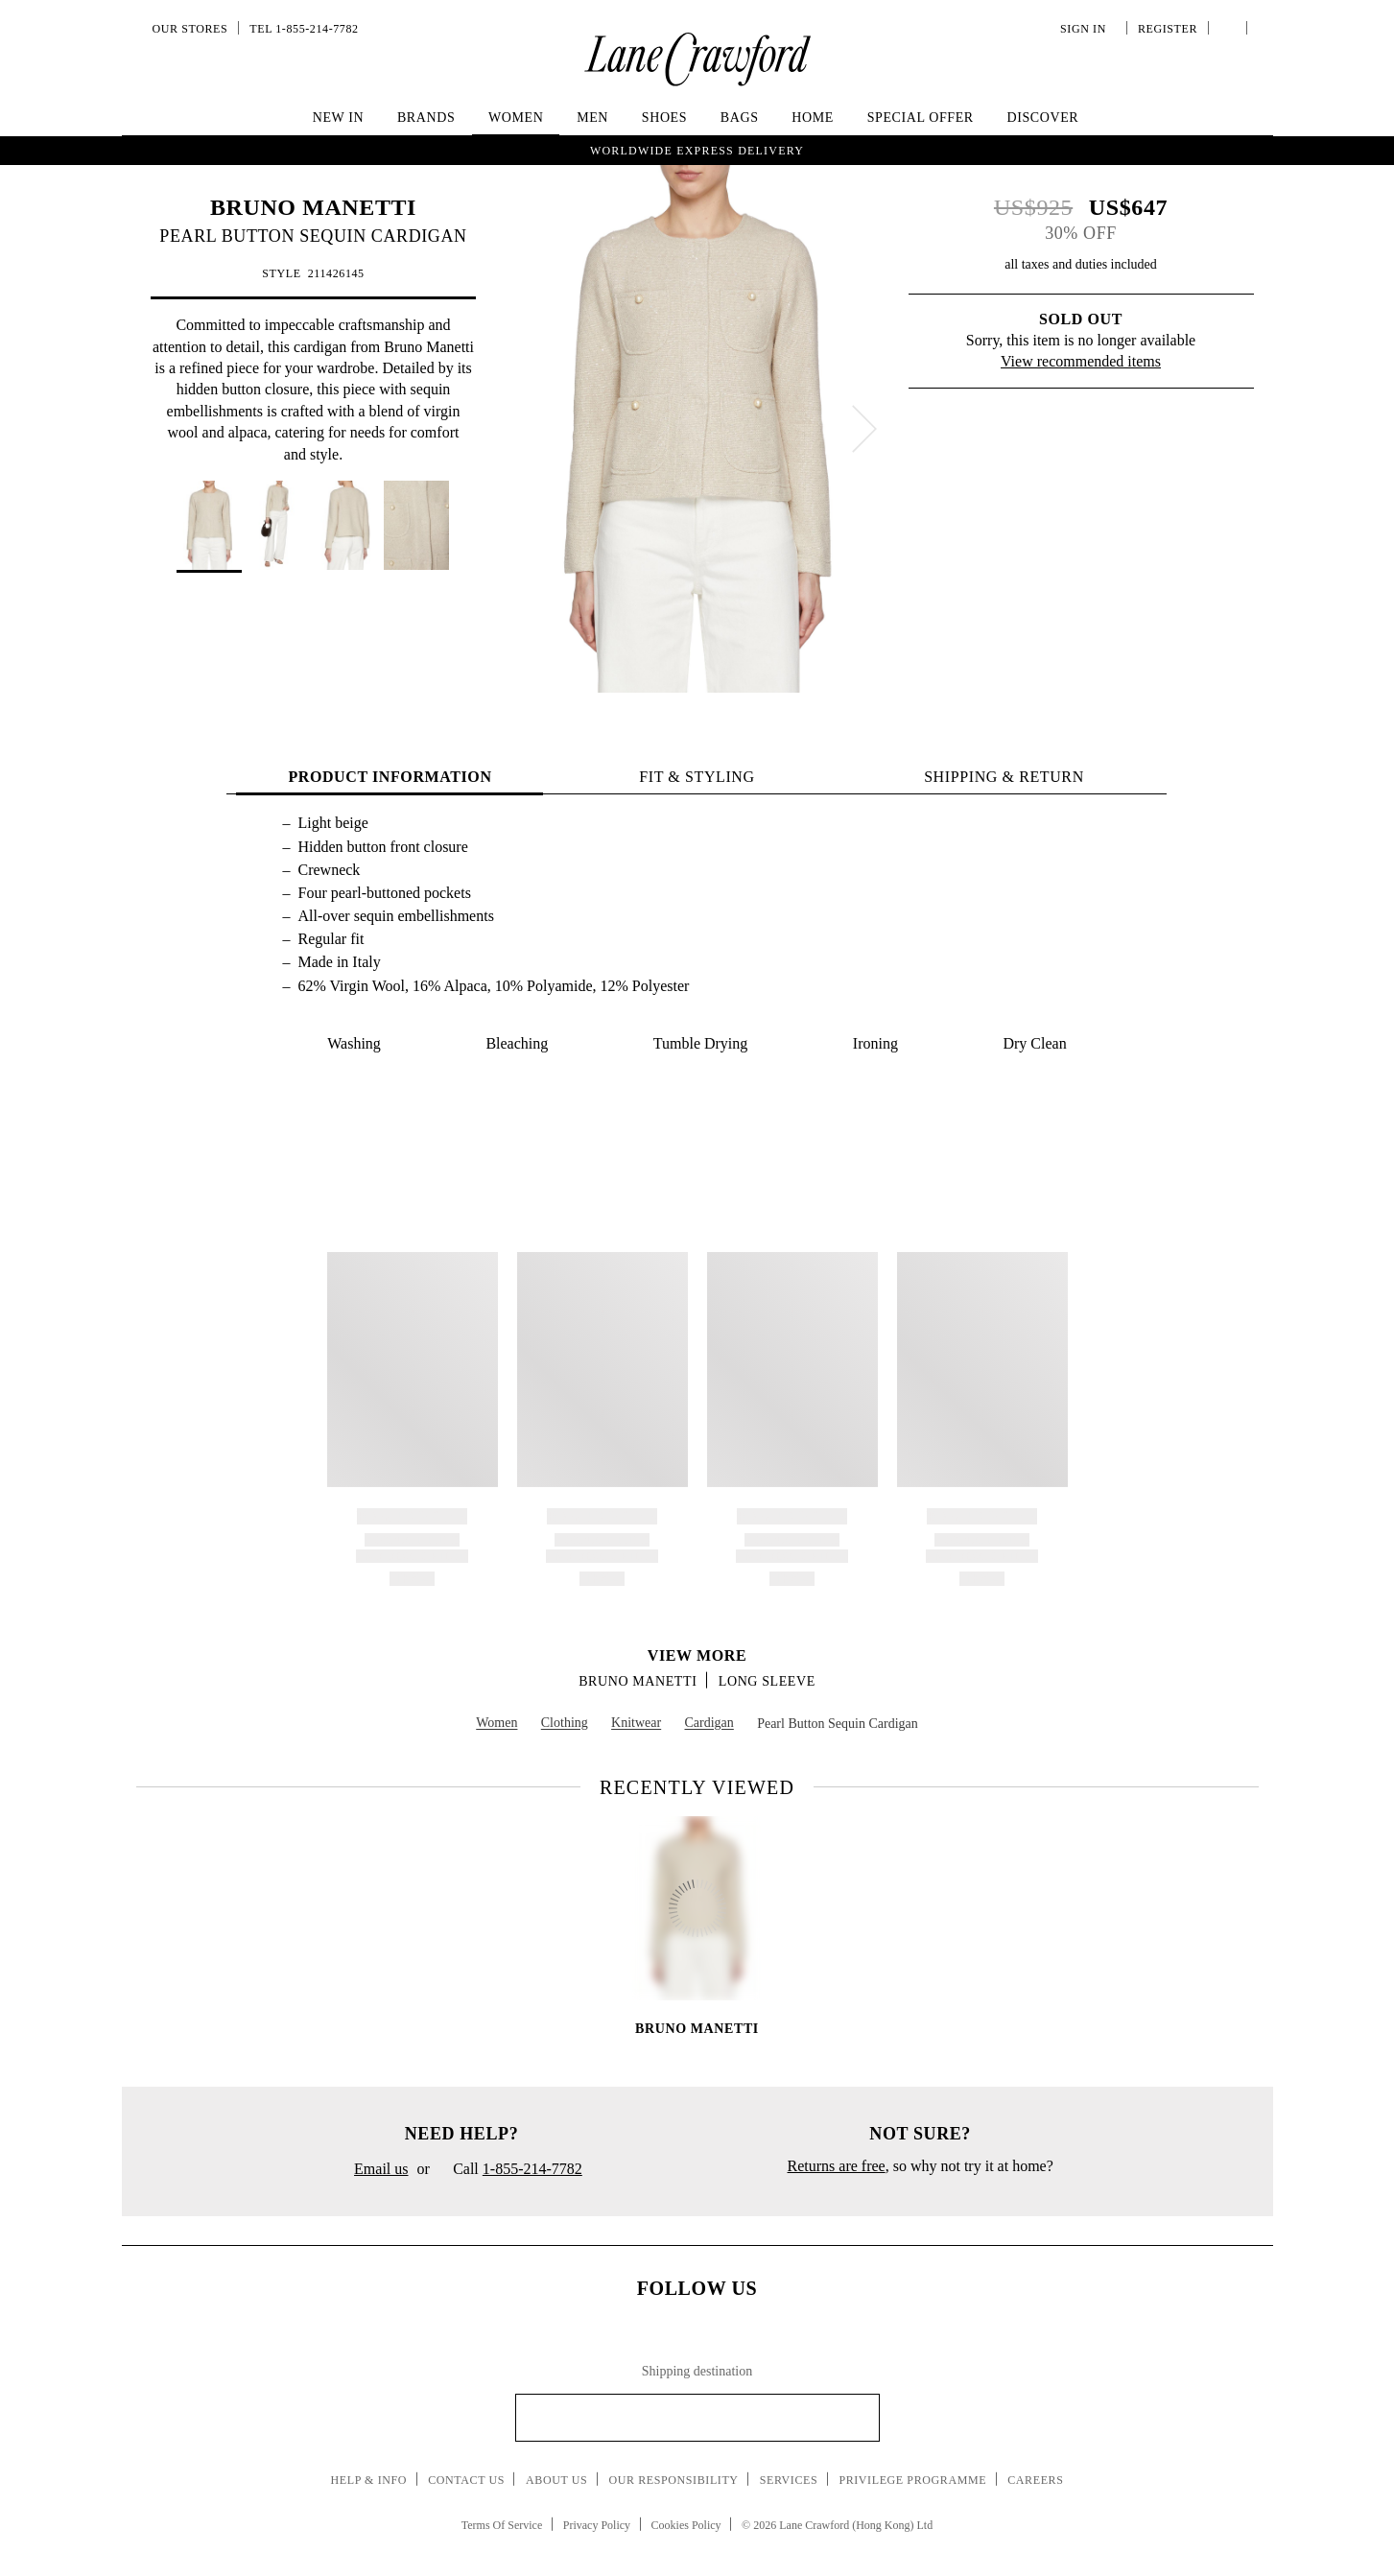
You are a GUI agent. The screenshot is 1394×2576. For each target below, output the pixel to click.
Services (789, 2480)
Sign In (1086, 29)
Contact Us (466, 2480)
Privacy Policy (596, 2525)
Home (813, 117)
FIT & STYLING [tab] (696, 776)
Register (1165, 28)
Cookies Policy (686, 2525)
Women (515, 117)
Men (592, 117)
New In (339, 117)
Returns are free (837, 2166)
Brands (426, 117)
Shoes (664, 117)
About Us (556, 2480)
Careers (1035, 2480)
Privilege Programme (912, 2480)
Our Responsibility (673, 2480)
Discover (1042, 117)
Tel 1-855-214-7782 (303, 28)
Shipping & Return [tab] (1004, 776)
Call (510, 2170)
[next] (864, 429)
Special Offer (920, 117)
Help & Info (369, 2480)
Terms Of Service (501, 2525)
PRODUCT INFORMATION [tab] (389, 776)
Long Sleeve (767, 1681)
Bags (740, 117)
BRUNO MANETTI (313, 207)
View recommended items (1081, 361)
